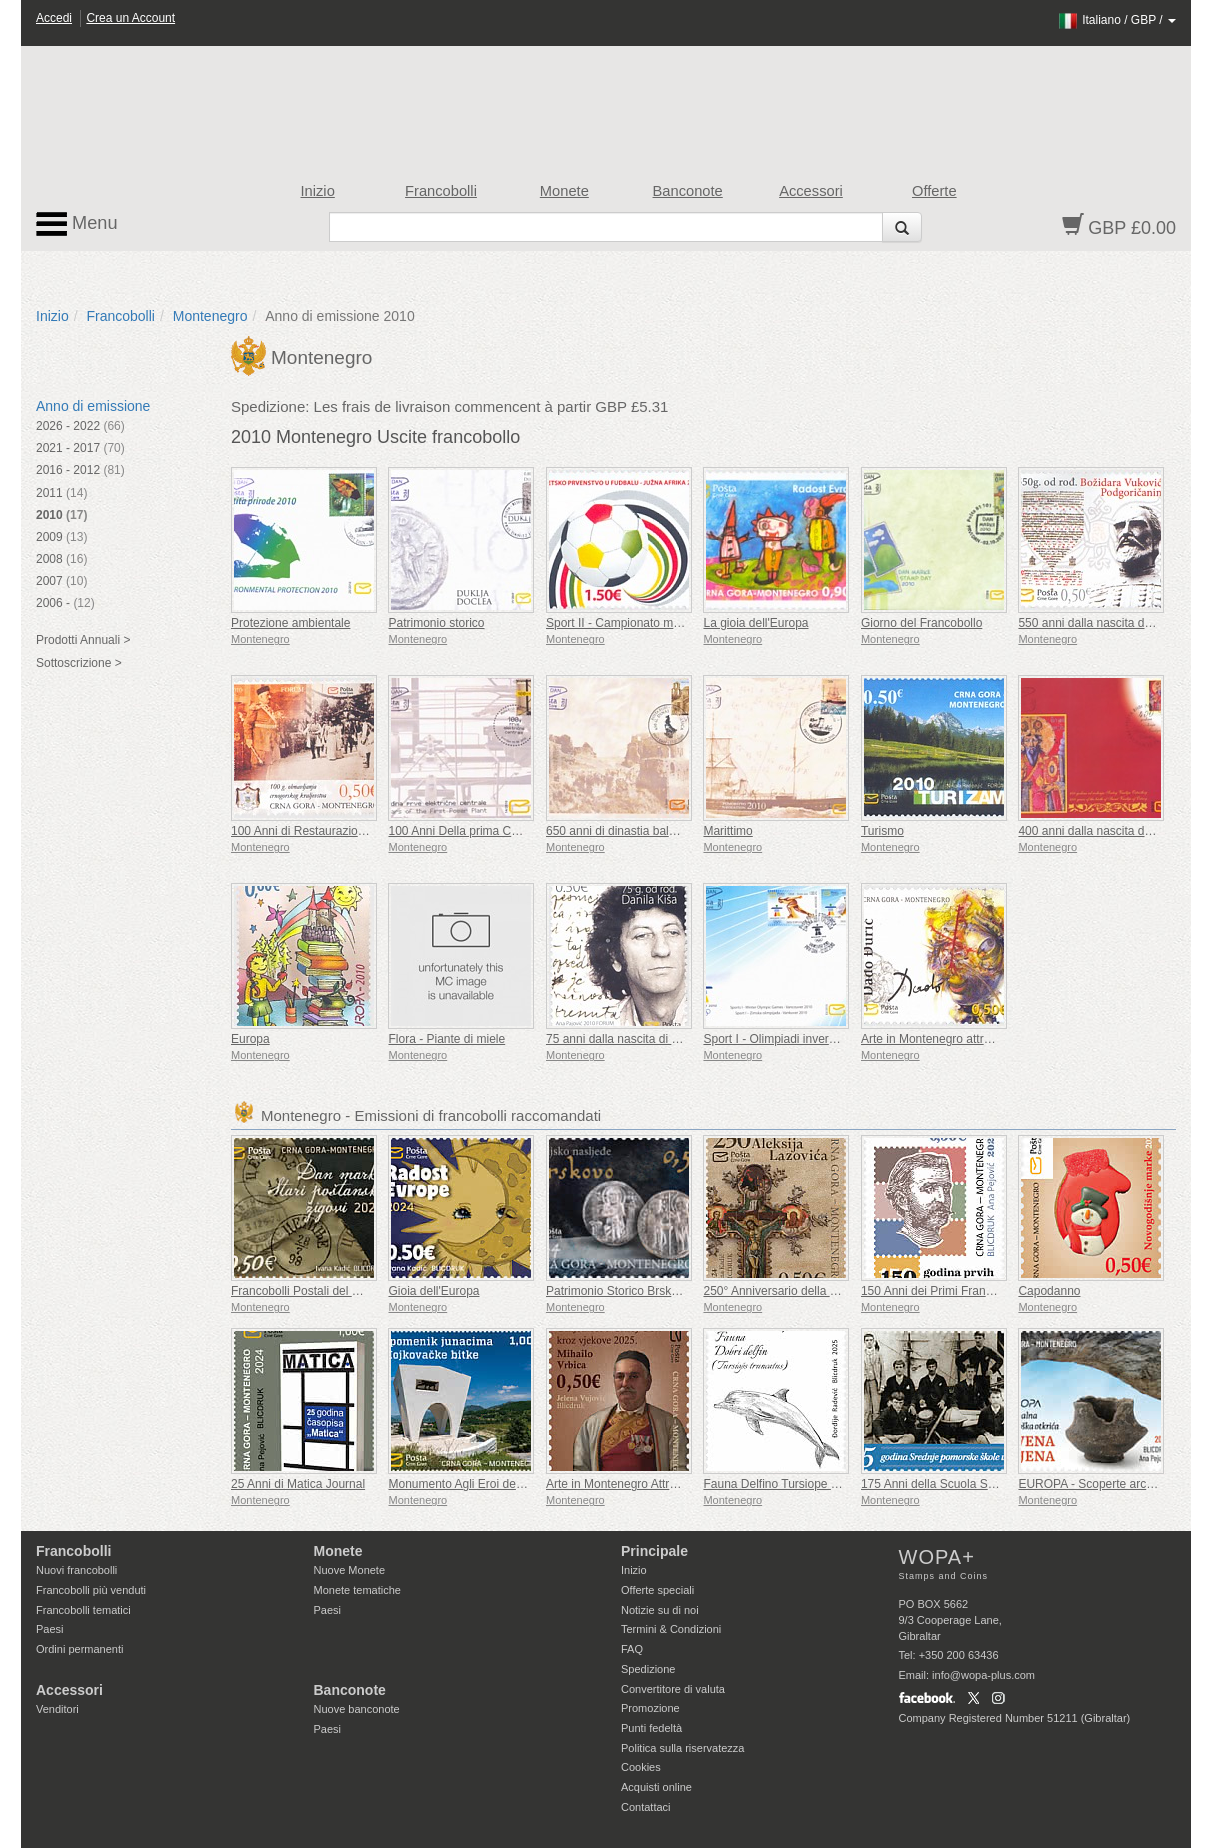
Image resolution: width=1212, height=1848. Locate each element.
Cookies (641, 1767)
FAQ (632, 1649)
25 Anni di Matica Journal (298, 1484)
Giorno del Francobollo (921, 623)
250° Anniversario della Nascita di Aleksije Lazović (836, 1291)
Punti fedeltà (651, 1728)
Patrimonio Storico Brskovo (618, 1291)
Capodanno (1049, 1291)
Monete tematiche (357, 1590)
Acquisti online (656, 1787)
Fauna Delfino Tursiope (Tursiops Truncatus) (821, 1484)
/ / (1116, 20)
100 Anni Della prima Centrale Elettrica (491, 831)
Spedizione (648, 1669)
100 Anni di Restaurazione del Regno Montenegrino (368, 831)
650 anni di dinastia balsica (618, 831)
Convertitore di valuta (673, 1689)
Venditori (57, 1709)
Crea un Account (130, 18)
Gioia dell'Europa (433, 1291)
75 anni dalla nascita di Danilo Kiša (639, 1039)
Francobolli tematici (83, 1610)
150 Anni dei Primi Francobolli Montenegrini (976, 1291)
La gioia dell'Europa (755, 623)
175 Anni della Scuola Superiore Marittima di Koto (993, 1484)
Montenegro (210, 316)
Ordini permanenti (79, 1649)
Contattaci (646, 1807)
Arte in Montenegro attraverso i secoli (960, 1039)
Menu (77, 224)
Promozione (650, 1708)
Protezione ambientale (290, 623)
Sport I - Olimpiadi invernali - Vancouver (808, 1039)
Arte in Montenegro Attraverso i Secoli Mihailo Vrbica (686, 1484)
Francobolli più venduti (91, 1590)
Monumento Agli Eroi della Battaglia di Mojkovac (516, 1484)
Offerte (934, 191)
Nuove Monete (350, 1570)
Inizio (318, 191)
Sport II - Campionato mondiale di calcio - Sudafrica (683, 623)
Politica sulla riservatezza (683, 1748)
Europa (250, 1039)
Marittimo (727, 831)
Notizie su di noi (660, 1610)
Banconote (688, 191)
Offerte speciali (657, 1590)
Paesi (50, 1629)
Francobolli (441, 191)
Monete (564, 191)
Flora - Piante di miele (446, 1039)
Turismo (882, 831)
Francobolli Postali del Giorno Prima (326, 1291)
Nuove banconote (357, 1709)
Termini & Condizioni (671, 1629)
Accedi (54, 18)
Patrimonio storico (436, 623)
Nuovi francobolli (76, 1570)
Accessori (811, 191)
